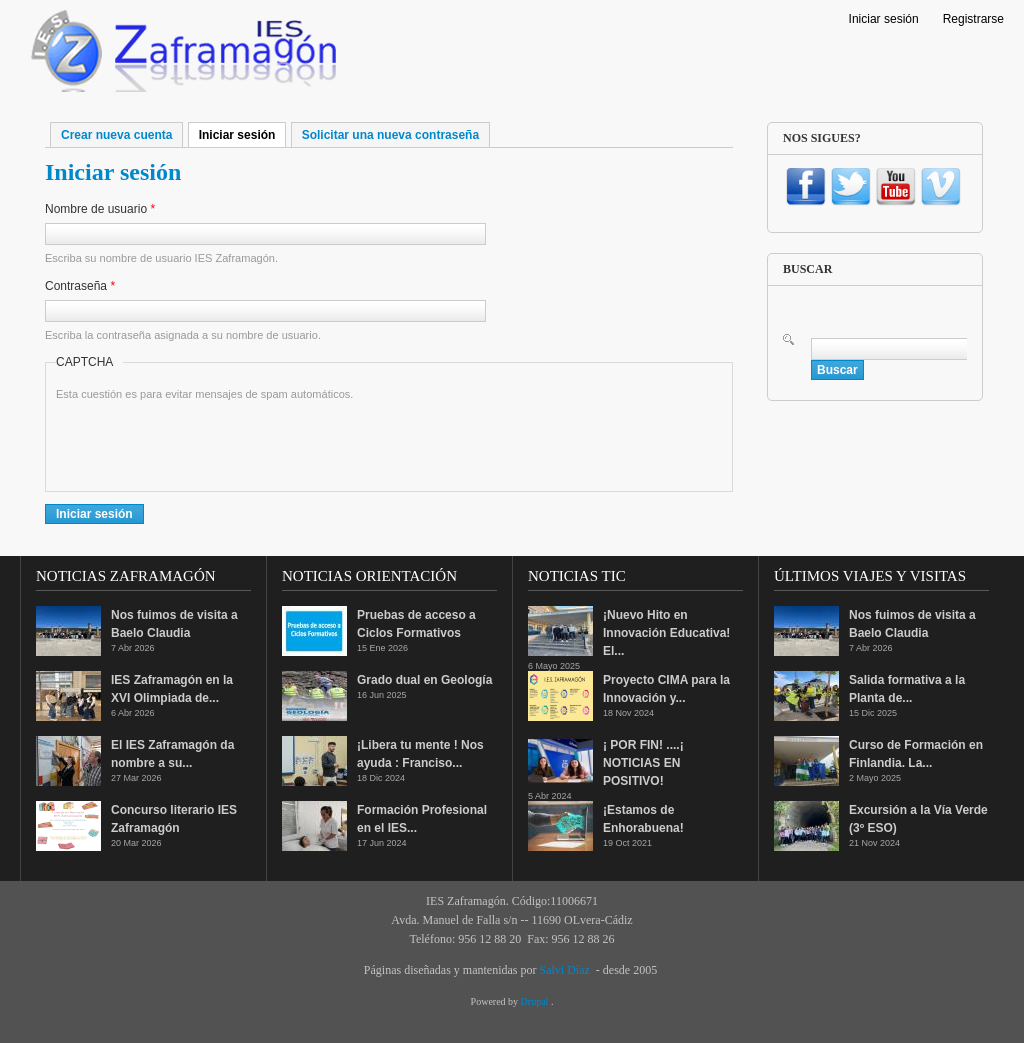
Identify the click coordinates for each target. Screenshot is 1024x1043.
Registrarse (973, 19)
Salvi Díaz (564, 970)
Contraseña (80, 286)
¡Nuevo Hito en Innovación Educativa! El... (666, 633)
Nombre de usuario (100, 209)
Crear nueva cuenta (116, 135)
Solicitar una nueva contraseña (390, 135)
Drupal (536, 1001)
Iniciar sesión (884, 19)
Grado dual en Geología (424, 680)
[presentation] (208, 442)
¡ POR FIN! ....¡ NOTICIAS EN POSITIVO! (643, 763)
